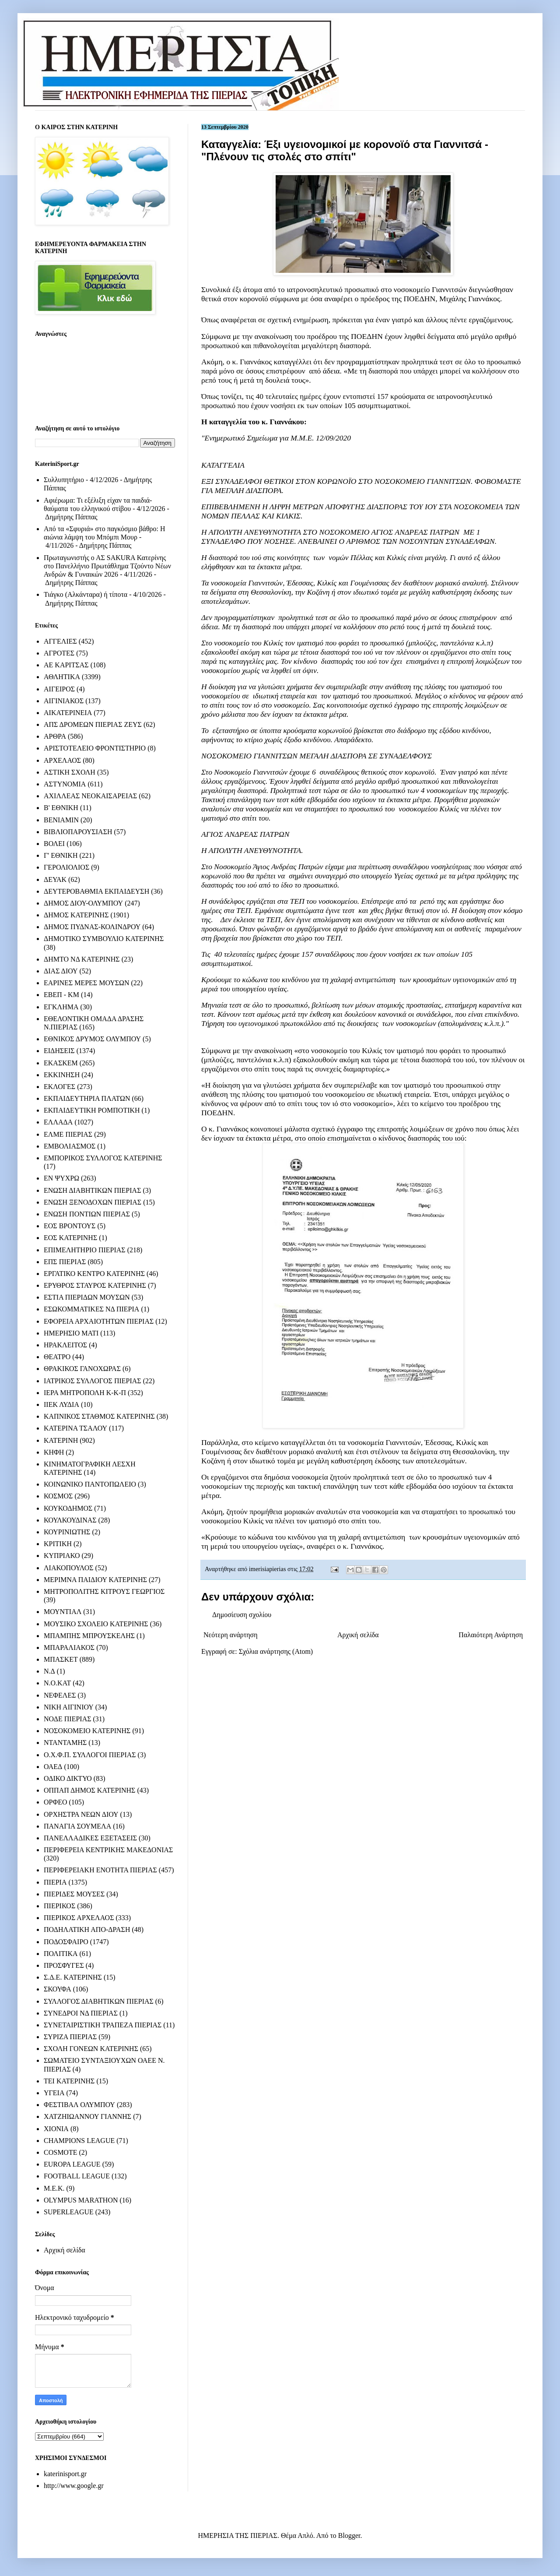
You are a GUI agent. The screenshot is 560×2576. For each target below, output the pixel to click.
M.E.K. (54, 2188)
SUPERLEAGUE (69, 2212)
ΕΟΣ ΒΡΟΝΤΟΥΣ (69, 1226)
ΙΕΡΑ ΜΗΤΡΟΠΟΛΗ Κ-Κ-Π (85, 1392)
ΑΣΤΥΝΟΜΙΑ (65, 784)
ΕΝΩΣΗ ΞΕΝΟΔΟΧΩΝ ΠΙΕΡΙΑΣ (92, 1202)
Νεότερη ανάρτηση (230, 1635)
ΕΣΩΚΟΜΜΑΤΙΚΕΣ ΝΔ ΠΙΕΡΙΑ (91, 1309)
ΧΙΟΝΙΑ (56, 2128)
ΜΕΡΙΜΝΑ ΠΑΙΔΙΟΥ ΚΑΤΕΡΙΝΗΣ (95, 1579)
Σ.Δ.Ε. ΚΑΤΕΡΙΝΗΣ (73, 1977)
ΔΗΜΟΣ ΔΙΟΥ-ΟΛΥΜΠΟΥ (83, 903)
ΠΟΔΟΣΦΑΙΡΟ (66, 1941)
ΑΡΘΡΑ (55, 736)
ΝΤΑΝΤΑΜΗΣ (65, 1742)
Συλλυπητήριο (64, 479)
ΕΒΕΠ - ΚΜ (61, 994)
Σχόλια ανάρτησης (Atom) (276, 1651)
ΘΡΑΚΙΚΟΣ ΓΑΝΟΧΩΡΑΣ (82, 1368)
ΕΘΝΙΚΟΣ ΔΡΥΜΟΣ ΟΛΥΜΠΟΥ (92, 1039)
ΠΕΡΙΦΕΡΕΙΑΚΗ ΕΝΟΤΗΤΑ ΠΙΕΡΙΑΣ (100, 1870)
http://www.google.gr (74, 2485)
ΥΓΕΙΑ (54, 2093)
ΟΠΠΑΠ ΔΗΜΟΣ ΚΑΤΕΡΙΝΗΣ (89, 1790)
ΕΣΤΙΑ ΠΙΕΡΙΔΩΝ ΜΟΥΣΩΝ (87, 1297)
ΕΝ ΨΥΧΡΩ (61, 1178)
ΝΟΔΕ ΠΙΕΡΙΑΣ (67, 1719)
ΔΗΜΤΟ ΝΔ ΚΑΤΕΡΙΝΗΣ (82, 959)
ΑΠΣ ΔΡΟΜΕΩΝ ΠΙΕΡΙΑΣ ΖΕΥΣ (93, 724)
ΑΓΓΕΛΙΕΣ (60, 641)
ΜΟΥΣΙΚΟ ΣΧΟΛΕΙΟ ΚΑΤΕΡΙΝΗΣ (96, 1624)
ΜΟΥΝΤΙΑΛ (62, 1611)
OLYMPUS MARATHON (81, 2200)
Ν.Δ (49, 1671)
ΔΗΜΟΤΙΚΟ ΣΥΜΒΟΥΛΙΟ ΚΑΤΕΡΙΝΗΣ (104, 938)
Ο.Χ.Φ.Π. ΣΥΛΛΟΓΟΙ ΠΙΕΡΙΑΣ (90, 1754)
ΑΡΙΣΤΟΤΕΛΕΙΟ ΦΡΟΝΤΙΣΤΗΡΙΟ (95, 748)
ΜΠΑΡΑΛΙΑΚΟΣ (69, 1647)
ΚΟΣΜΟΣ (58, 1496)
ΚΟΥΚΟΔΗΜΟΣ (68, 1508)
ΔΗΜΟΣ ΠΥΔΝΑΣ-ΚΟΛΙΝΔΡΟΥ (92, 926)
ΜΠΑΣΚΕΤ (61, 1659)
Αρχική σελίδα (358, 1635)
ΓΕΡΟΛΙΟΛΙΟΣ (66, 867)
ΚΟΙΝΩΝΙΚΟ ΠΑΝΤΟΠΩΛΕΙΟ (90, 1484)
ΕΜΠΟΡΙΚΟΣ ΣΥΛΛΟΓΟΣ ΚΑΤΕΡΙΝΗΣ (103, 1158)
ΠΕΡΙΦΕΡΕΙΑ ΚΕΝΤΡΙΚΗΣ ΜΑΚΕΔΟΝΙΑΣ (108, 1850)
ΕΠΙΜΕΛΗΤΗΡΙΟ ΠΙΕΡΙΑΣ (85, 1250)
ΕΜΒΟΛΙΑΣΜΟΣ (69, 1146)
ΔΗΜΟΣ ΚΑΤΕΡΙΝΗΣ (76, 915)
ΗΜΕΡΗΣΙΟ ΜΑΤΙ (71, 1333)
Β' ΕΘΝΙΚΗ (61, 807)
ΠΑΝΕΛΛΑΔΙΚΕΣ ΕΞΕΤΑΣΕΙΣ (90, 1838)
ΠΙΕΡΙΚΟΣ (59, 1906)
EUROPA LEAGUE (72, 2164)
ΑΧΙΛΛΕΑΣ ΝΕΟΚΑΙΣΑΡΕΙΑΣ (90, 796)
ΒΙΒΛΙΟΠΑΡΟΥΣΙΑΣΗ (78, 831)
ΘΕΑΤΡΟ (57, 1356)
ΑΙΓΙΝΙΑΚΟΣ (64, 701)
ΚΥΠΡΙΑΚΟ (62, 1555)
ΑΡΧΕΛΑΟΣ (62, 760)
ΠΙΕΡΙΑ (55, 1882)
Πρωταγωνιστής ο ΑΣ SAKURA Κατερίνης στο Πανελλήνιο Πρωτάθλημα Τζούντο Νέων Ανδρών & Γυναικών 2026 (107, 566)
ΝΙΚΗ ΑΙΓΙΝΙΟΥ (69, 1707)
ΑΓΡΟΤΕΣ (59, 653)
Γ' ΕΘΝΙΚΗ (60, 855)
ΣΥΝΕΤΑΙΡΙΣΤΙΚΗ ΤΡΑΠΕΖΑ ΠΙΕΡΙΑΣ (102, 2025)
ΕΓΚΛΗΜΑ (61, 1007)
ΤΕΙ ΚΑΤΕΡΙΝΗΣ (69, 2081)
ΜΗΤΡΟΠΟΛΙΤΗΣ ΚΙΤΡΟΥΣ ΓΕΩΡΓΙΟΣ (104, 1591)
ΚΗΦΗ (54, 1452)
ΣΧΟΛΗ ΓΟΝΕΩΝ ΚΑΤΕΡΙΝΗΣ (91, 2048)
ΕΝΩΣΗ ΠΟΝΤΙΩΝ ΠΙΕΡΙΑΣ (87, 1214)
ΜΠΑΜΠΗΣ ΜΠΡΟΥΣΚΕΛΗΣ (89, 1635)
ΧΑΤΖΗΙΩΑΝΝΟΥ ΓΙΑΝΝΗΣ (87, 2116)
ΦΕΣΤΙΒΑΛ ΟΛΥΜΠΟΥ (79, 2104)
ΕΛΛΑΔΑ (58, 1122)
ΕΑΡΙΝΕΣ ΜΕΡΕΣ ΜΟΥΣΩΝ (86, 983)
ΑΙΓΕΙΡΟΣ (59, 689)
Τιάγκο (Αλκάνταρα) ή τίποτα (85, 594)
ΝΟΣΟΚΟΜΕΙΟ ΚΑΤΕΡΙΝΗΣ (87, 1730)
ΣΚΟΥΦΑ (57, 1989)
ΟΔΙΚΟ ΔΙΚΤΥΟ (68, 1778)
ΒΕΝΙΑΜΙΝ (61, 820)
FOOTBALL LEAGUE (77, 2176)
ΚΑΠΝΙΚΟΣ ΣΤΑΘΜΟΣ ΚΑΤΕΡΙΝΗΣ (99, 1416)
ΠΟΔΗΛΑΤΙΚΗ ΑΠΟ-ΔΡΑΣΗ (87, 1929)
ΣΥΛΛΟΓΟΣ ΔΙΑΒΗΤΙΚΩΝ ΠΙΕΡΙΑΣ (99, 2001)
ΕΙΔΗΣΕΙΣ (59, 1050)
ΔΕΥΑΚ (55, 879)
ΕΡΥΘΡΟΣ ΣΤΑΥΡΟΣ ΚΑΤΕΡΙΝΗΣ (95, 1285)
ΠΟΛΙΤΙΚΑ (60, 1953)
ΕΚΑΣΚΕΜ (61, 1063)
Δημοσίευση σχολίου (241, 1614)
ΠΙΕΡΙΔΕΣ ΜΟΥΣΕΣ (74, 1894)
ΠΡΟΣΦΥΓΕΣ (64, 1965)
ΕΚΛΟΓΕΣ (59, 1086)
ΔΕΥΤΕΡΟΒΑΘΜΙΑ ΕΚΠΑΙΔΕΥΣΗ (96, 891)
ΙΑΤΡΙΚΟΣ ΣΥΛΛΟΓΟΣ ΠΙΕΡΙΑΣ (92, 1381)
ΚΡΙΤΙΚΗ (58, 1543)
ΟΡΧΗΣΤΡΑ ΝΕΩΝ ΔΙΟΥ (81, 1814)
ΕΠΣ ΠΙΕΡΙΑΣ (65, 1261)
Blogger (349, 2535)
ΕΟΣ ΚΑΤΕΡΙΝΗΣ (70, 1237)
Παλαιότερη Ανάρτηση (490, 1635)
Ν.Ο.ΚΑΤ (57, 1683)
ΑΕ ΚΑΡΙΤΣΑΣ (66, 665)
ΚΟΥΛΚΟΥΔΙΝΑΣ (70, 1520)
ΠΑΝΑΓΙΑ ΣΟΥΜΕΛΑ (77, 1826)
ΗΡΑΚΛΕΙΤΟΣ (65, 1345)
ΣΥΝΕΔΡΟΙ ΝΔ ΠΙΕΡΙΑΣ (81, 2013)
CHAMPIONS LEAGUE (79, 2140)
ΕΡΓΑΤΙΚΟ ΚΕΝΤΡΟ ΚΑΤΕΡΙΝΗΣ (94, 1273)
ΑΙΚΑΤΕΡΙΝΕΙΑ (68, 712)
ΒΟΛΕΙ (54, 843)
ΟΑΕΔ (53, 1766)
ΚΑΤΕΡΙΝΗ (61, 1440)
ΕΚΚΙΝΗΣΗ (62, 1074)
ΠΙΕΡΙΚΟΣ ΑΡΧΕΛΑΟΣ (79, 1917)
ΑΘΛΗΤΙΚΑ (62, 676)
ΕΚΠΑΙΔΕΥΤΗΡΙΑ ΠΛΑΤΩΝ (87, 1098)
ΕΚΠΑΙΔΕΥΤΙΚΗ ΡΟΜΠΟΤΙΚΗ (92, 1110)
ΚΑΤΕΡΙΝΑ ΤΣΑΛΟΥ (75, 1428)
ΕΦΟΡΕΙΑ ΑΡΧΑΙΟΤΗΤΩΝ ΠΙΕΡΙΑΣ (99, 1321)
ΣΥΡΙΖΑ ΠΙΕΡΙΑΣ (70, 2036)
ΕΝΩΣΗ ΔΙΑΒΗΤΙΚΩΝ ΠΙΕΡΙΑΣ (92, 1190)
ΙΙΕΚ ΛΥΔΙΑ (61, 1404)
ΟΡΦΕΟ (55, 1802)
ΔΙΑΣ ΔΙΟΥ (61, 971)
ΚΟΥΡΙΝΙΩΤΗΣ (67, 1532)
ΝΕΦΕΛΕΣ (60, 1695)
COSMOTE (60, 2152)
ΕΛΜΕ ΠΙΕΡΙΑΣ (68, 1134)
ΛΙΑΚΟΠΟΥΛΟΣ (69, 1568)
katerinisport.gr (65, 2473)
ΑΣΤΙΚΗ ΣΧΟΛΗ (69, 772)
